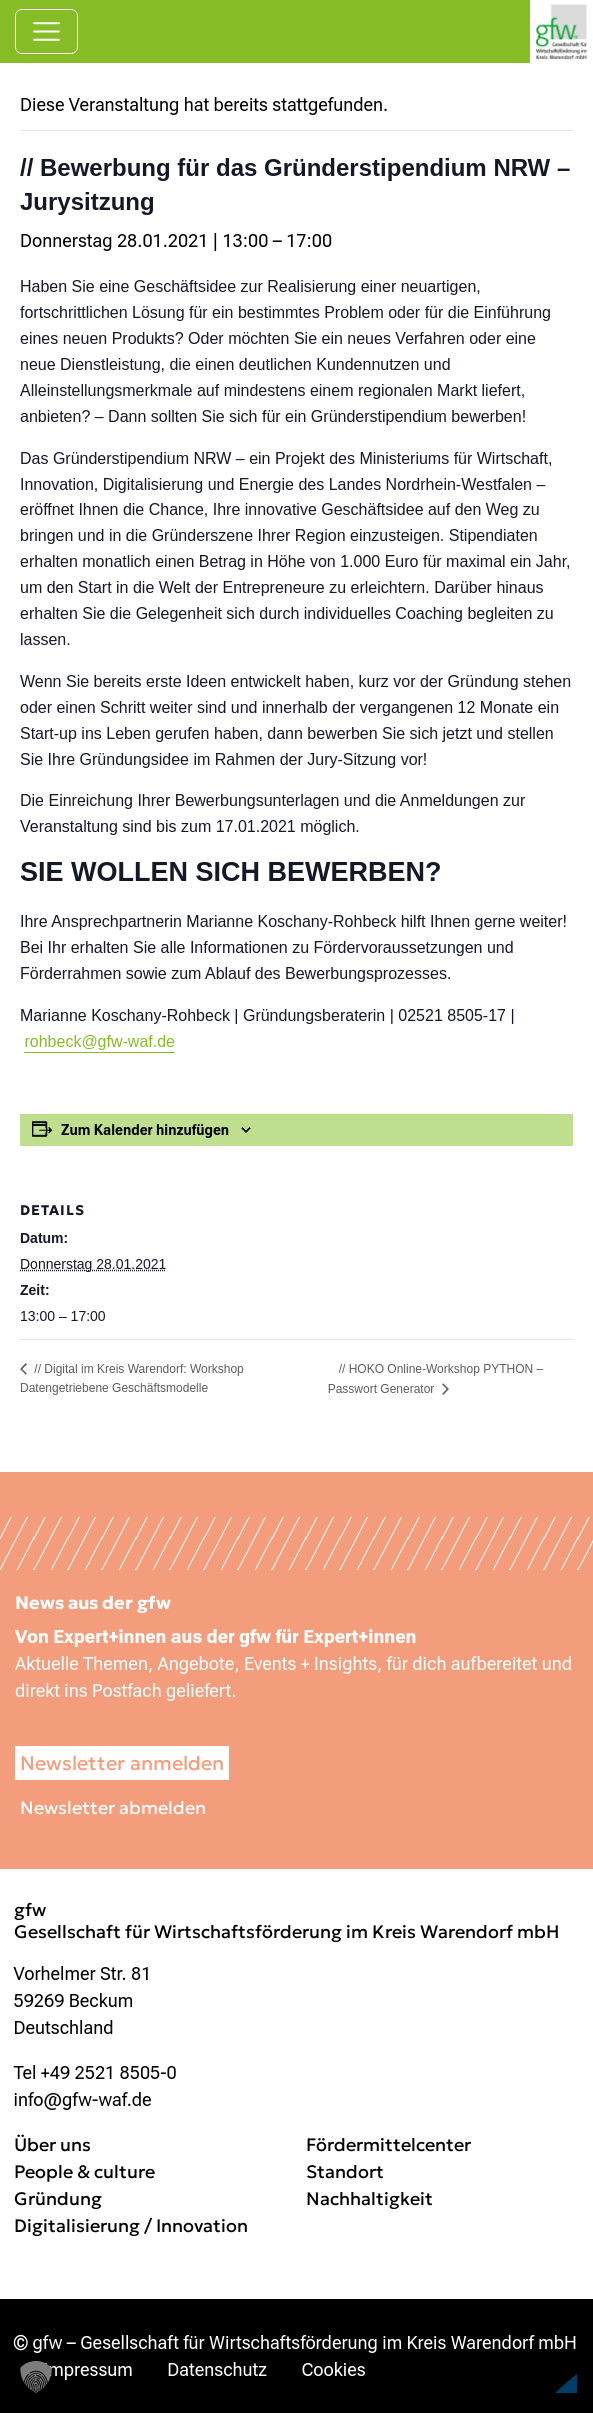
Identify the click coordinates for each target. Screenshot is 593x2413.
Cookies (333, 2369)
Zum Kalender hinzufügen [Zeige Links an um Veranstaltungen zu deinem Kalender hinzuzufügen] (145, 1130)
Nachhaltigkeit (369, 2198)
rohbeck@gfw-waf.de (99, 1041)
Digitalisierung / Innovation (131, 2225)
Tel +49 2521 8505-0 (95, 2072)
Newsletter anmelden (122, 1763)
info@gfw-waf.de (83, 2099)
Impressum (88, 2369)
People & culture (84, 2171)
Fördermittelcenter (388, 2144)
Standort (345, 2171)
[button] (529, 2357)
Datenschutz (217, 2369)
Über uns (52, 2144)
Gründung (58, 2198)
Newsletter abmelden (113, 1807)
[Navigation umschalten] (46, 31)
